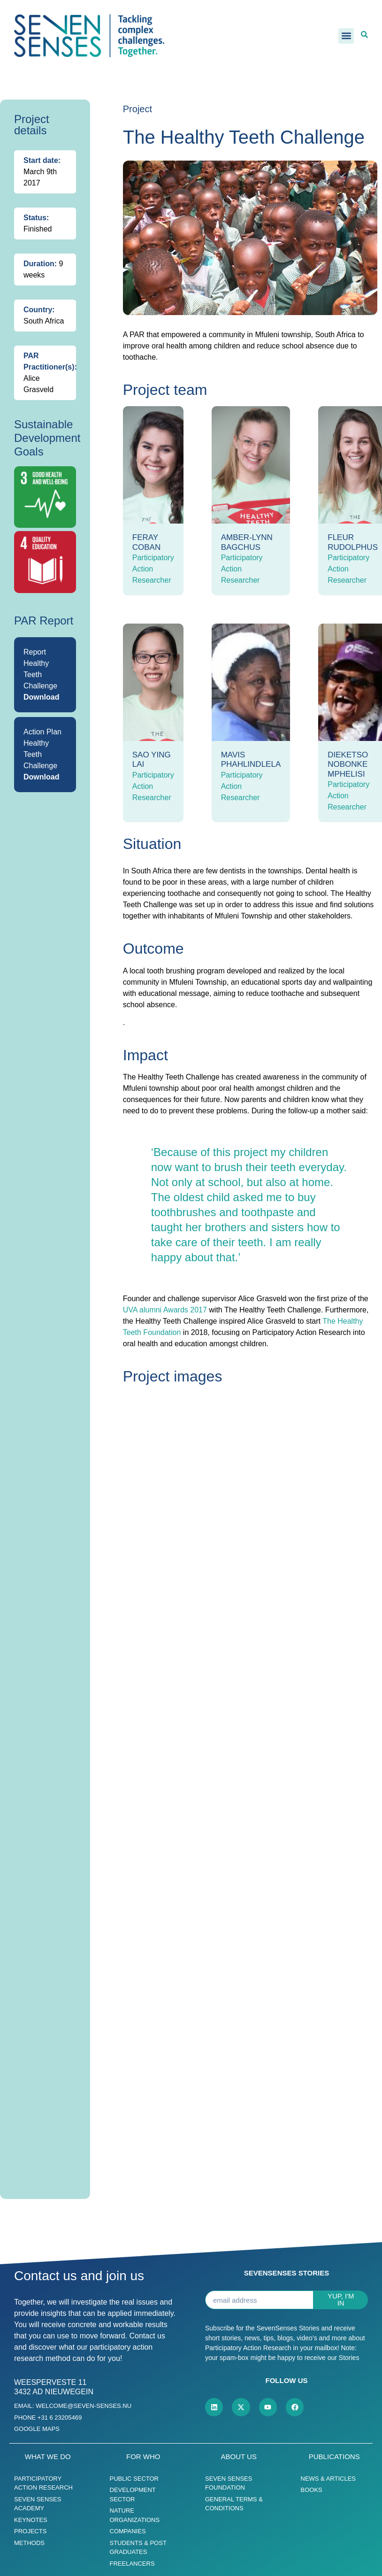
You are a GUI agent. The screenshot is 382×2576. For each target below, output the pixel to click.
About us (239, 2458)
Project (137, 109)
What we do (48, 2458)
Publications (334, 2458)
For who (143, 2458)
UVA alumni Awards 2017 (165, 1310)
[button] (346, 36)
